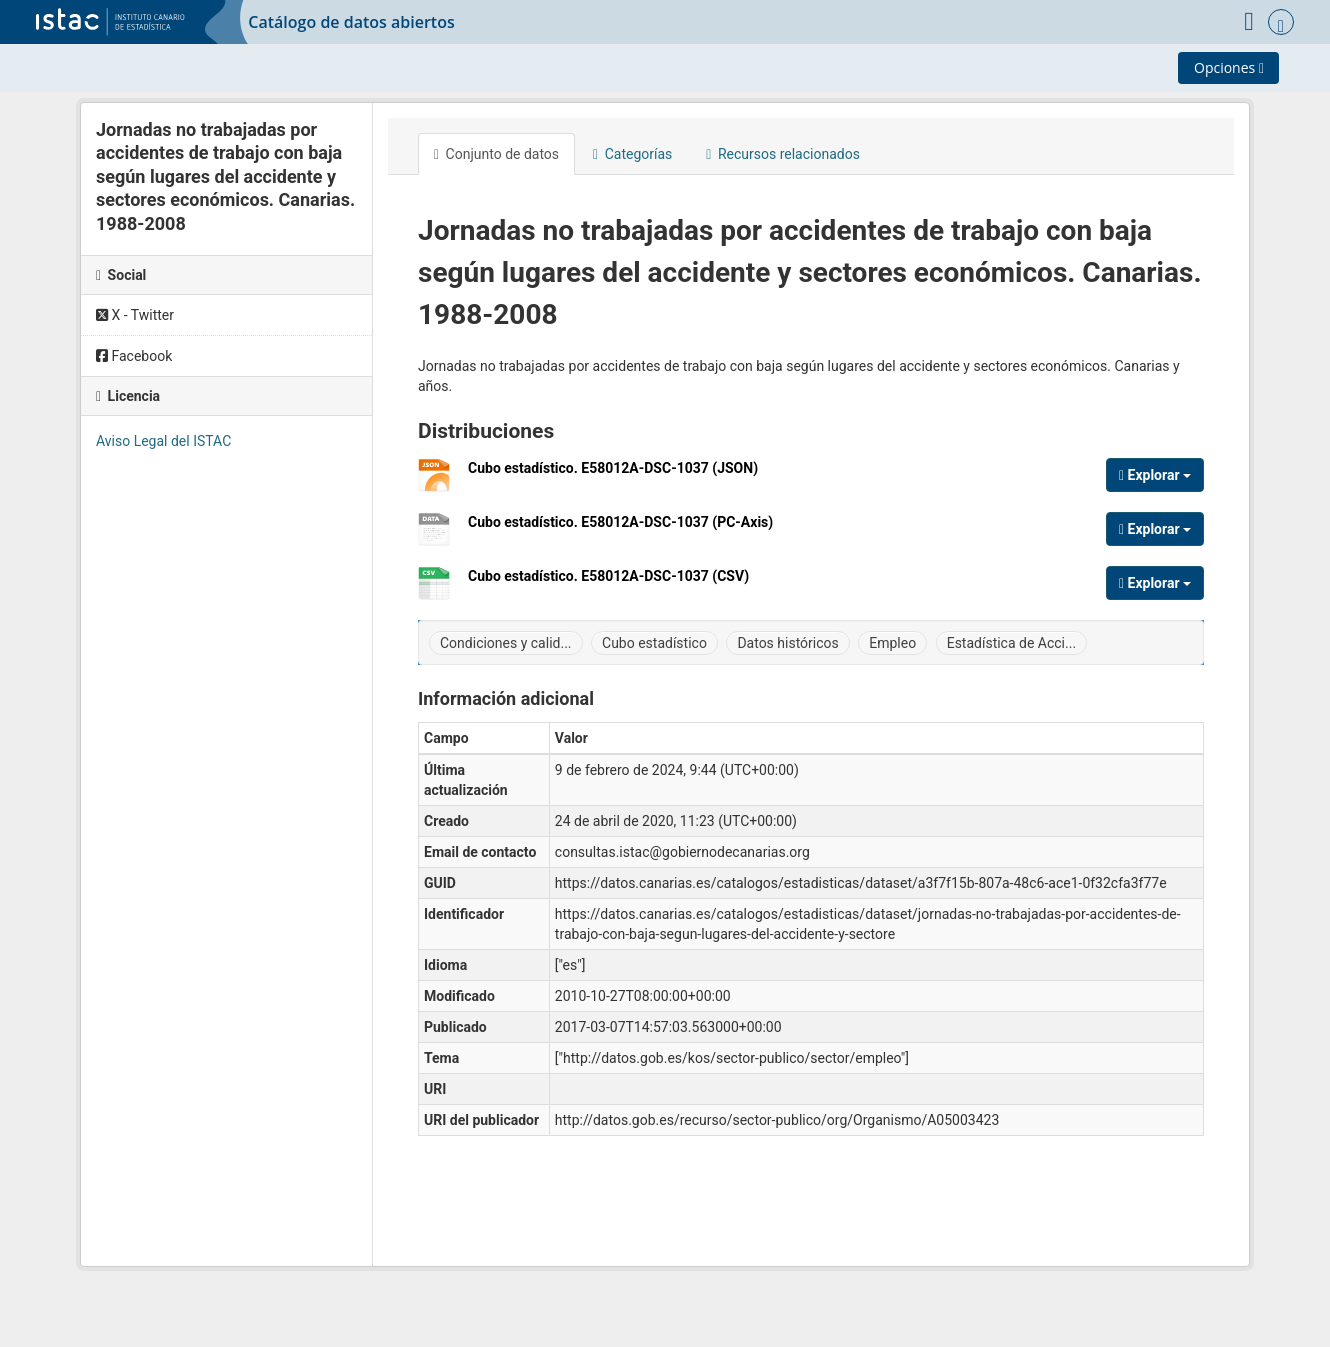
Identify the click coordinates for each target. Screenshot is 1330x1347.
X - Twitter (135, 315)
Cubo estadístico (654, 643)
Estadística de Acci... (1011, 643)
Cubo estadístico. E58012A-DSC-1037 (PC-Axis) (620, 529)
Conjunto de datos (496, 154)
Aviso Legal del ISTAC (163, 441)
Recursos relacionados (783, 154)
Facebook (134, 356)
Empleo (892, 643)
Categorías (632, 154)
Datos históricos (787, 643)
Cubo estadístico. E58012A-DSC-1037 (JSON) (613, 475)
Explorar (1155, 475)
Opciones (1229, 67)
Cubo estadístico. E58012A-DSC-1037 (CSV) (608, 583)
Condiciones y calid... (506, 643)
